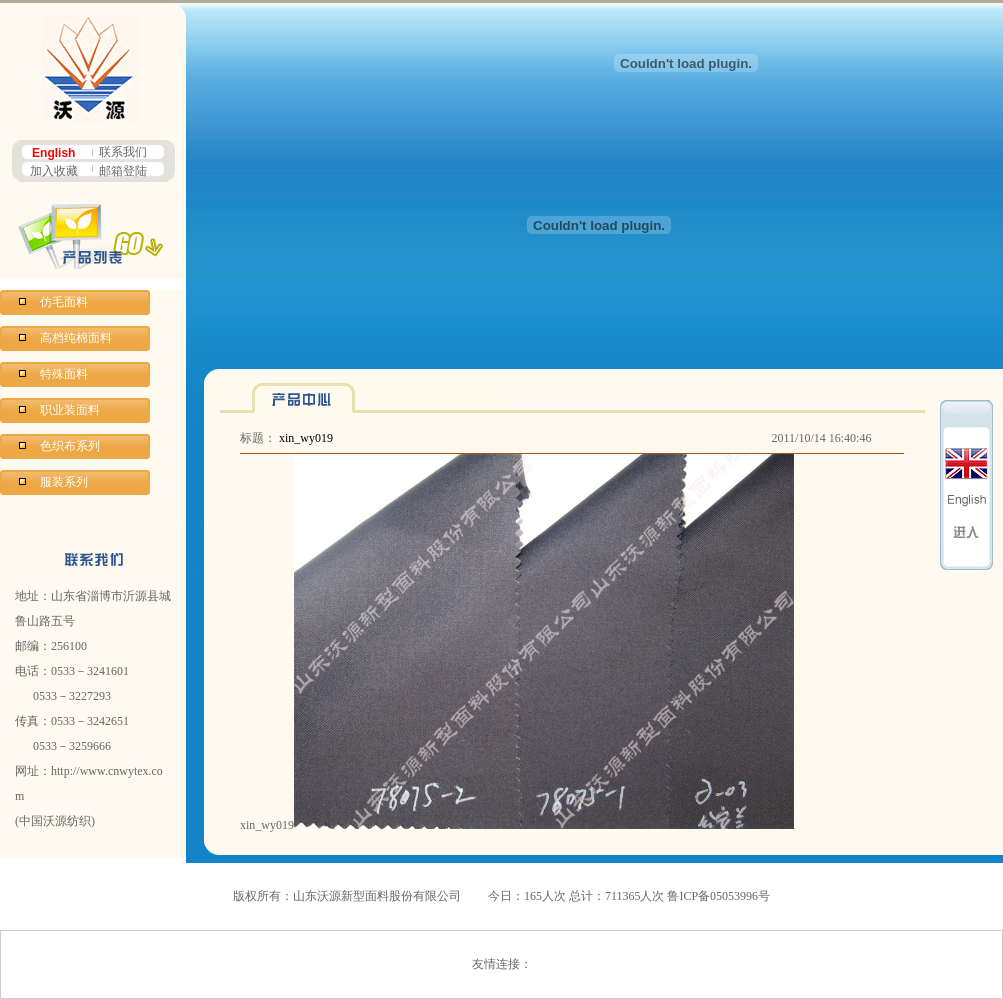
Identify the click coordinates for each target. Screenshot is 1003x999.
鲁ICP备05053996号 (718, 896)
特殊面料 (64, 374)
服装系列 (64, 482)
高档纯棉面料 (76, 338)
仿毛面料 (64, 302)
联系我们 (123, 152)
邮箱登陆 (123, 171)
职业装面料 (70, 410)
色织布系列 (70, 446)
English (53, 153)
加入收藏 (54, 171)
